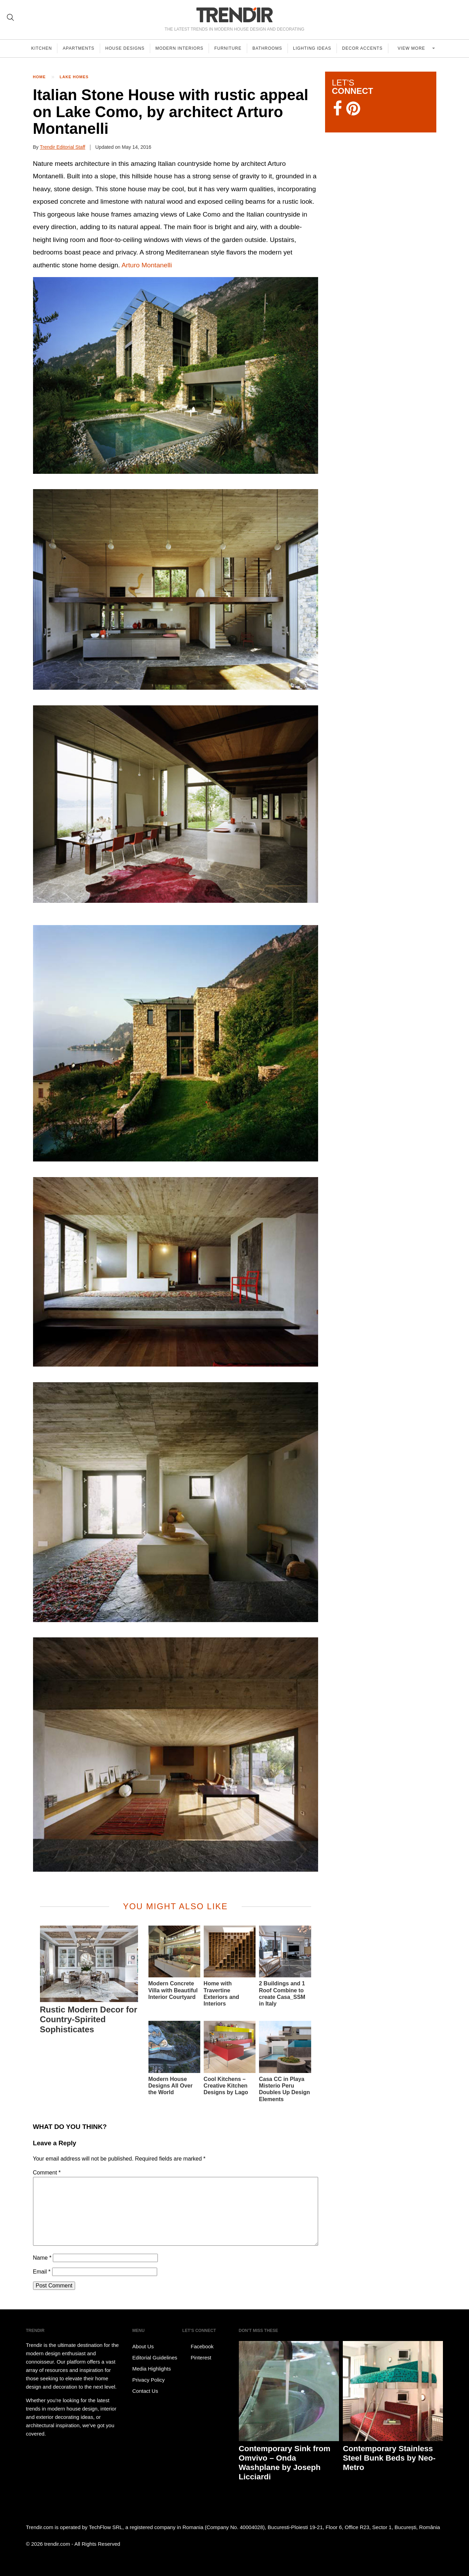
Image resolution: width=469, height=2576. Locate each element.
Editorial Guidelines (154, 2357)
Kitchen (42, 48)
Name (42, 2258)
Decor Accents (367, 48)
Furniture (230, 48)
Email (42, 2272)
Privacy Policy (148, 2380)
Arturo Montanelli (146, 265)
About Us (143, 2346)
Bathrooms (270, 48)
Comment (47, 2173)
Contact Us (145, 2391)
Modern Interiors (181, 48)
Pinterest (196, 2358)
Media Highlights (151, 2369)
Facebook (197, 2346)
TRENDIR (234, 15)
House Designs (126, 48)
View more (414, 48)
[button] (175, 375)
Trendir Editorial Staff (62, 147)
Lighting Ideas (316, 48)
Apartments (79, 48)
